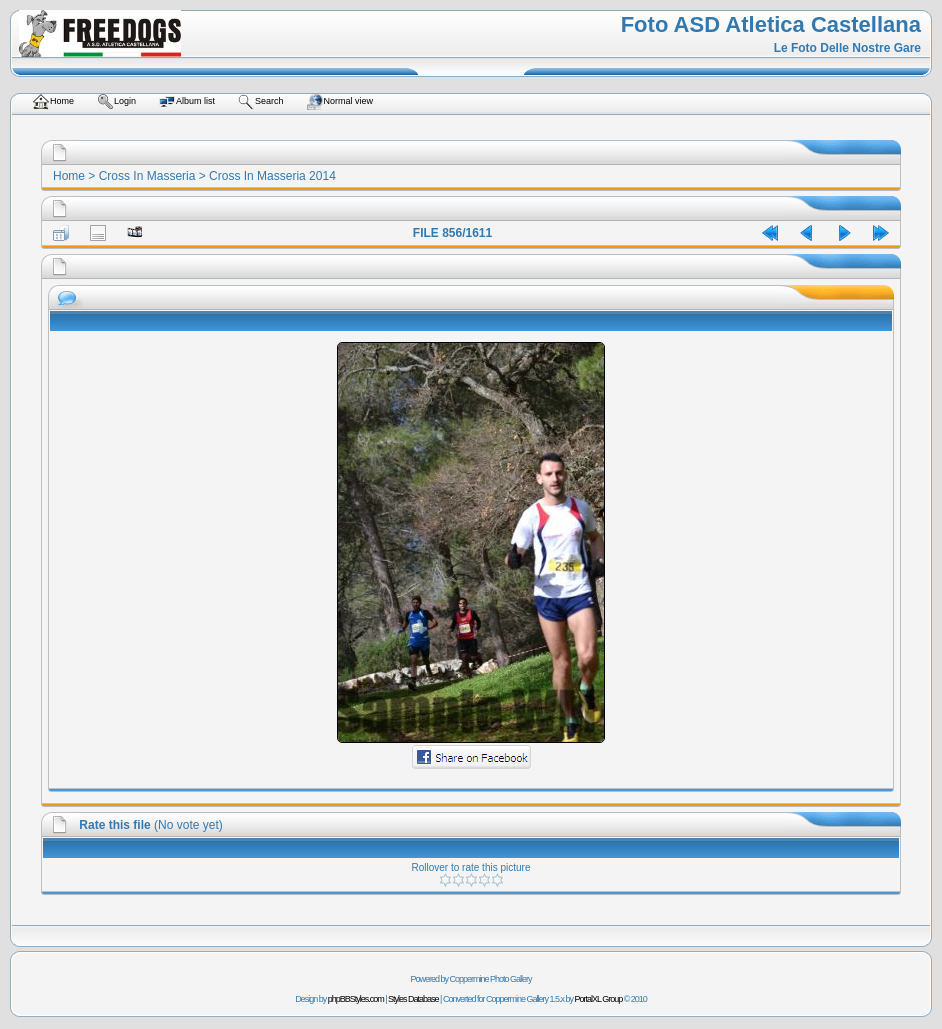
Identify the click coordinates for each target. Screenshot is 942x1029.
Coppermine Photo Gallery (490, 979)
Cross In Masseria (147, 176)
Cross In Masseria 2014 (272, 176)
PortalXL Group (599, 999)
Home (69, 176)
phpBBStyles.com (356, 999)
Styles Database (413, 999)
